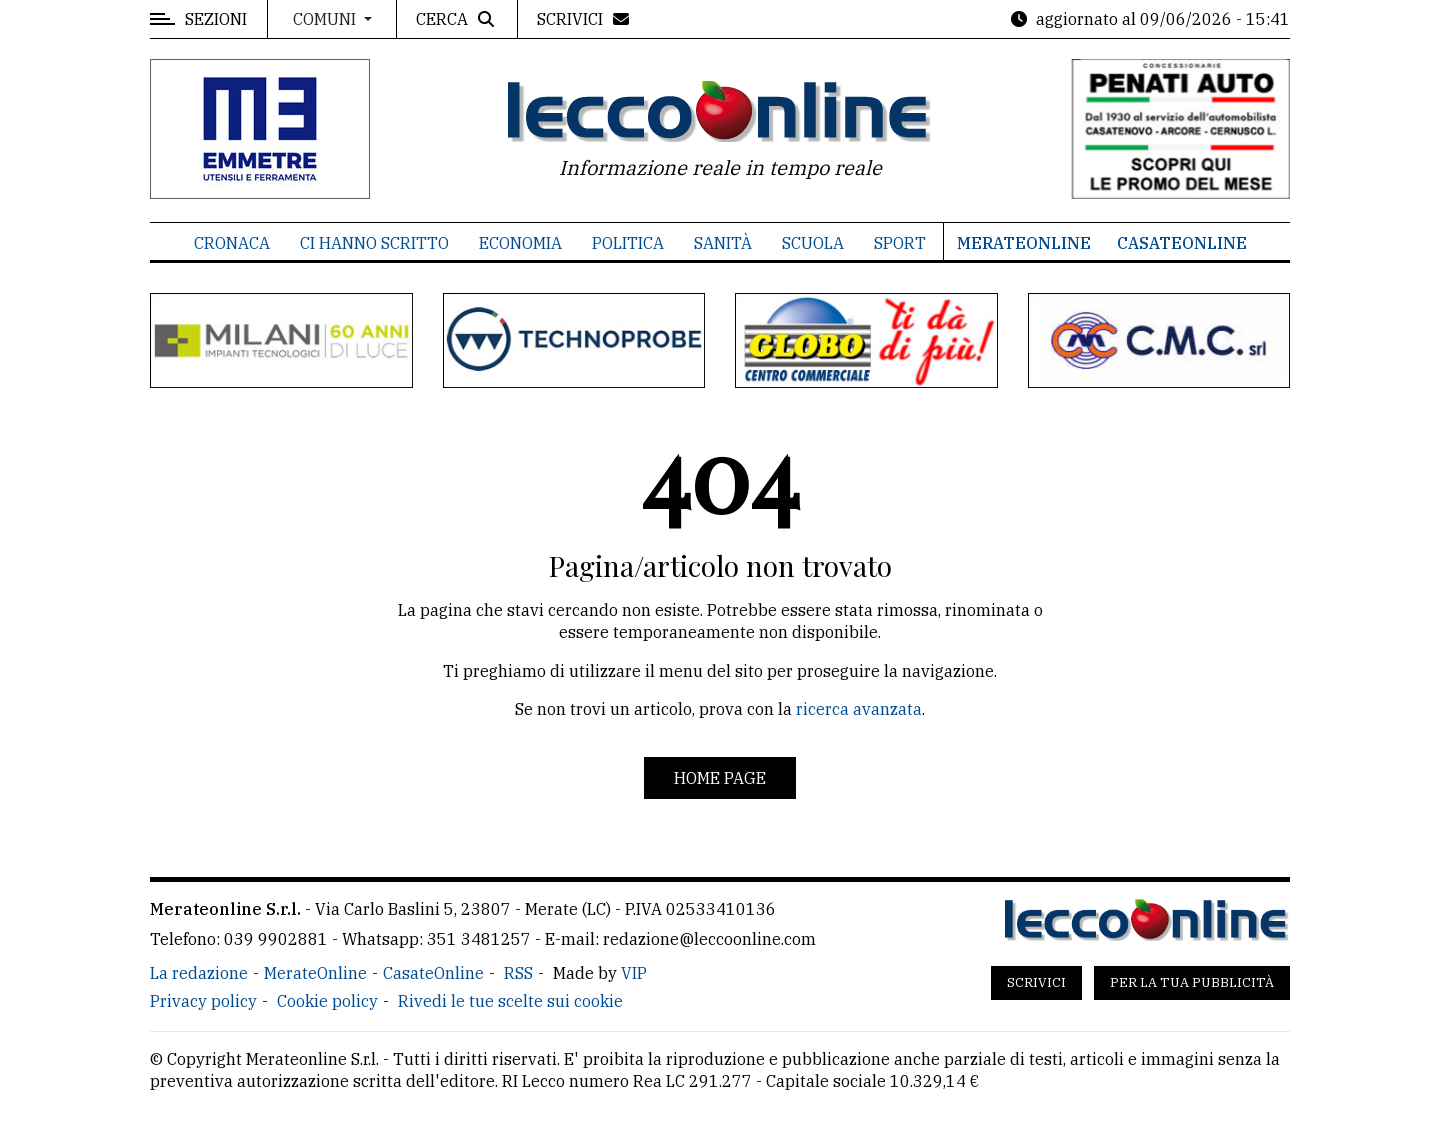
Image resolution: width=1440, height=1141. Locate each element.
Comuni (326, 19)
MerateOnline (1024, 243)
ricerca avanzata (859, 709)
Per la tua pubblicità (1192, 982)
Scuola (813, 243)
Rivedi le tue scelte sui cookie (510, 1001)
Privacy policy (203, 1001)
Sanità (723, 243)
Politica (628, 243)
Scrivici (1036, 982)
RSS (518, 973)
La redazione (199, 973)
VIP (634, 973)
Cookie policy (327, 1001)
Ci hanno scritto (374, 243)
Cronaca (232, 243)
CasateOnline (1182, 243)
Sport (900, 243)
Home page (720, 778)
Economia (520, 243)
